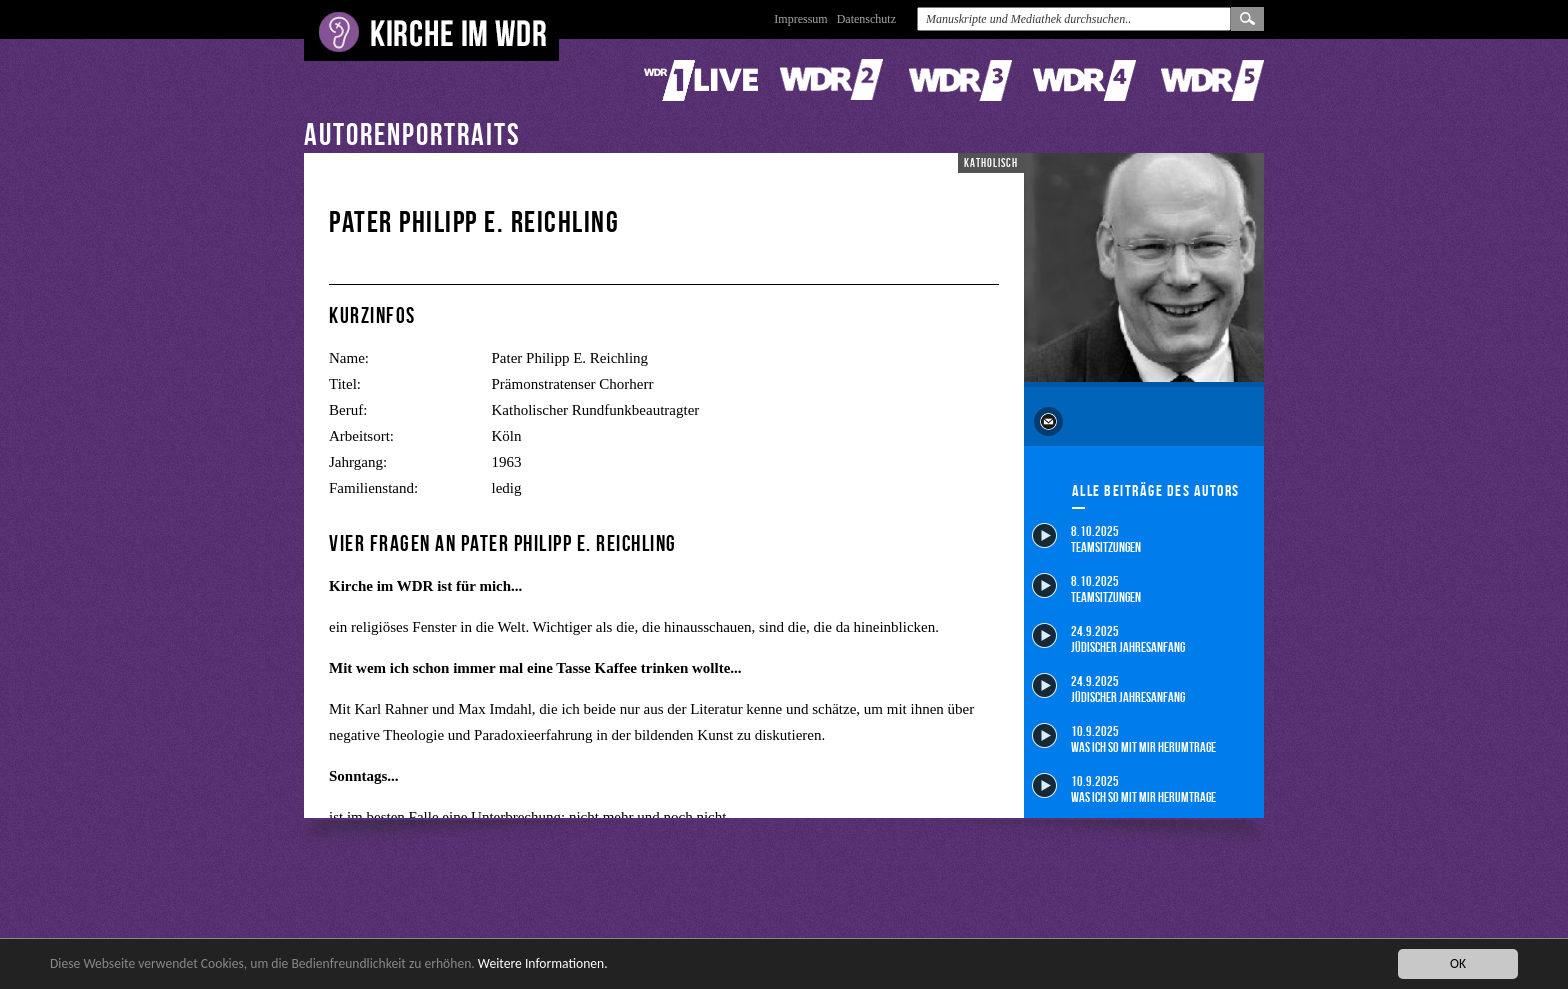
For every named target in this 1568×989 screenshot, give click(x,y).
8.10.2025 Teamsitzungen (1086, 538)
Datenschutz (866, 19)
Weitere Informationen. (543, 964)
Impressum (800, 19)
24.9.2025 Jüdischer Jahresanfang (1108, 638)
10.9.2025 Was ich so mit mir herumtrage (1124, 738)
